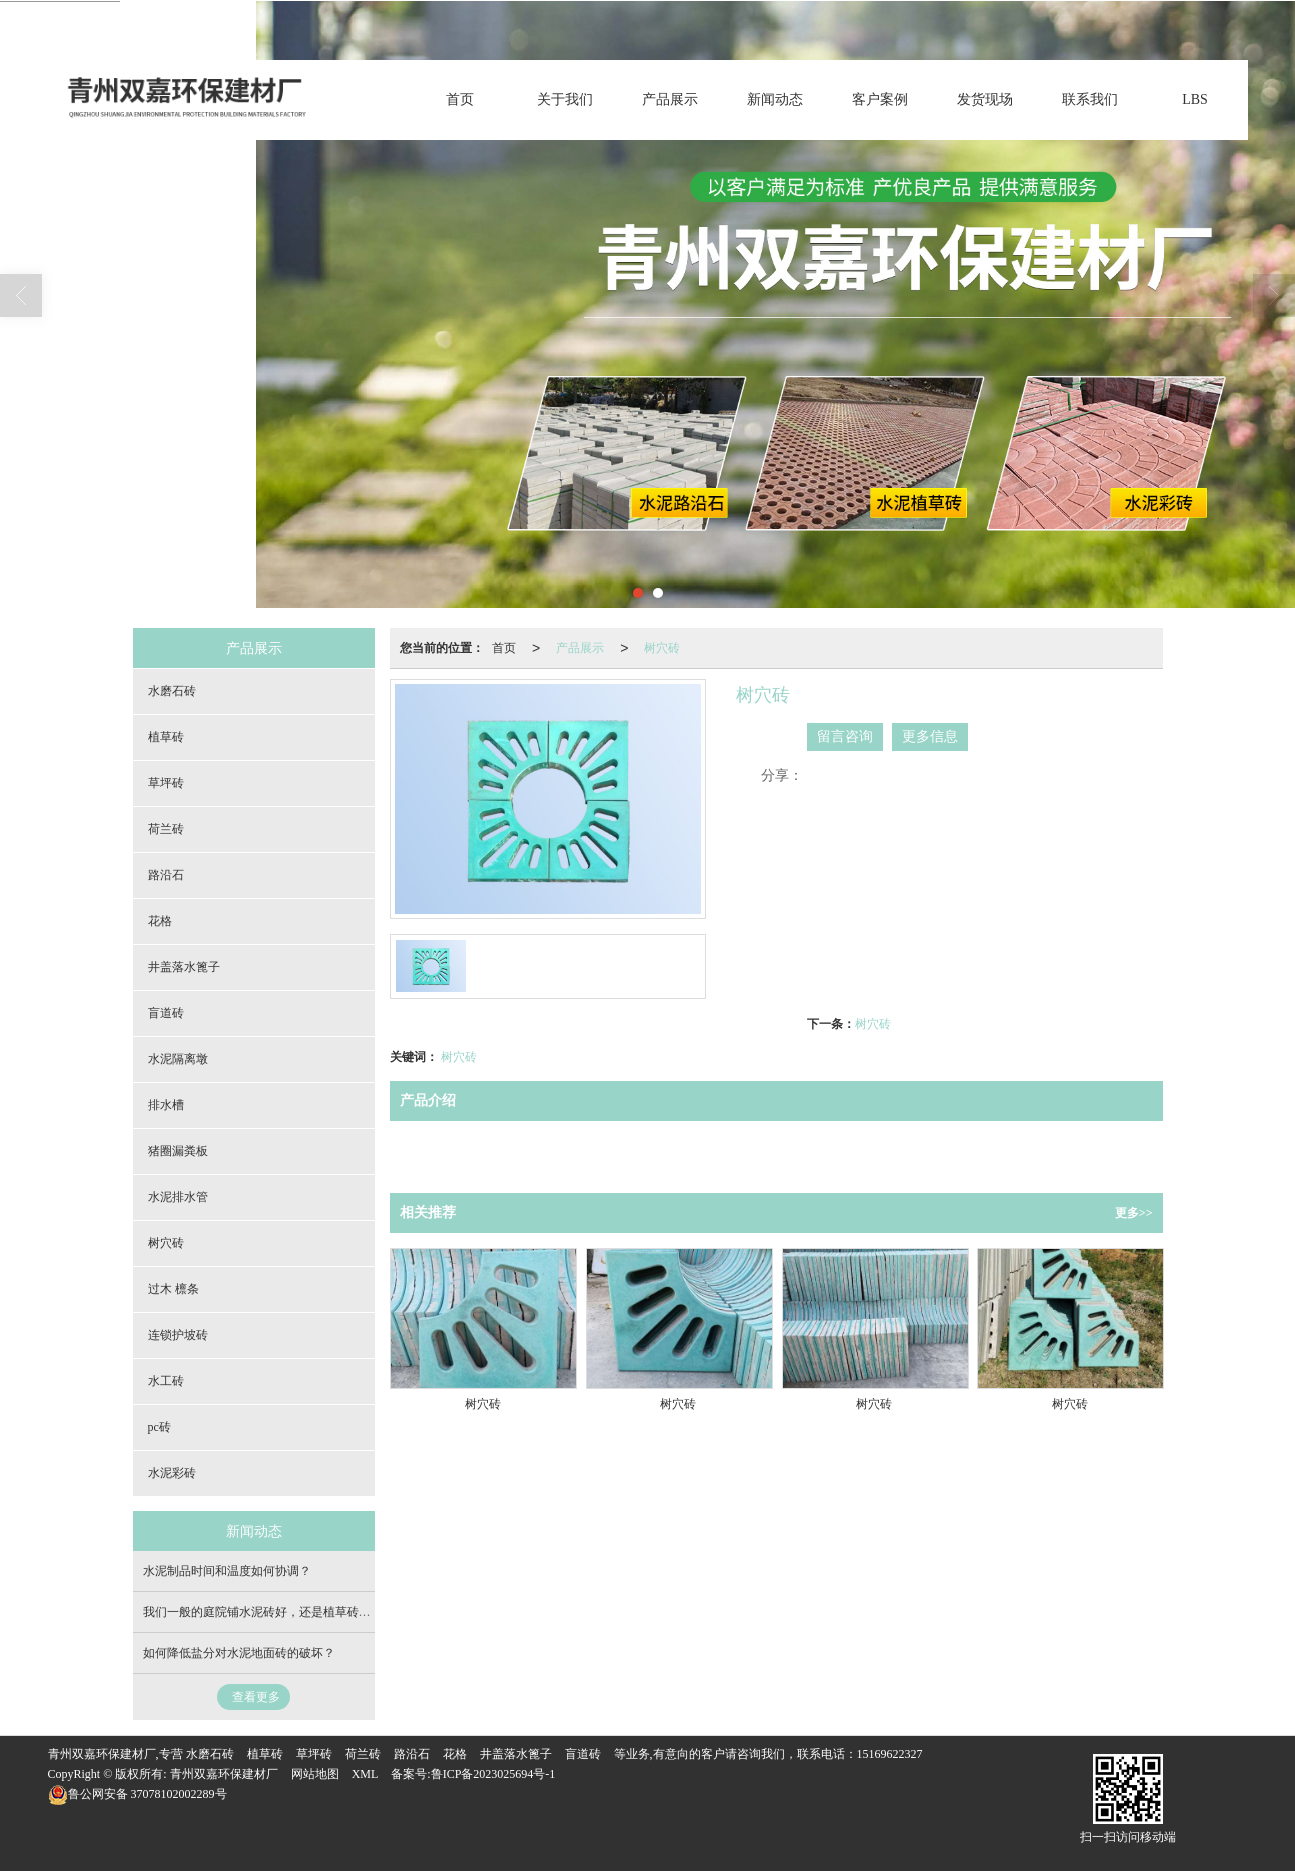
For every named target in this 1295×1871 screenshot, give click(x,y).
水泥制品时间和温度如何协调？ (227, 1571)
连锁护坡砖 (178, 1335)
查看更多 (256, 1697)
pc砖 (159, 1427)
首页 (460, 99)
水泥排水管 (178, 1197)
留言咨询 (845, 736)
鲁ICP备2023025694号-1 (493, 1774)
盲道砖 (166, 1013)
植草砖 (166, 737)
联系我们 (1090, 99)
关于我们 (565, 99)
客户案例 (880, 99)
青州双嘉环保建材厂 (224, 1774)
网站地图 (315, 1774)
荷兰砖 (166, 829)
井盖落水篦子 (184, 967)
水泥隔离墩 (178, 1059)
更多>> (1134, 1213)
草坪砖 (166, 783)
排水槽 (166, 1105)
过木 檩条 (173, 1289)
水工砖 (166, 1381)
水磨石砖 (172, 691)
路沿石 (166, 875)
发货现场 (985, 99)
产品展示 (670, 99)
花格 (160, 921)
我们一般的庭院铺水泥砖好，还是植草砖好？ (263, 1612)
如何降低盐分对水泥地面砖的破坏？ (239, 1653)
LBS (1195, 99)
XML (365, 1774)
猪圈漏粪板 (178, 1151)
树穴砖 (662, 648)
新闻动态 (775, 99)
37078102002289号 (137, 1794)
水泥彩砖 (172, 1473)
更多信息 (930, 736)
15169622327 (890, 1754)
